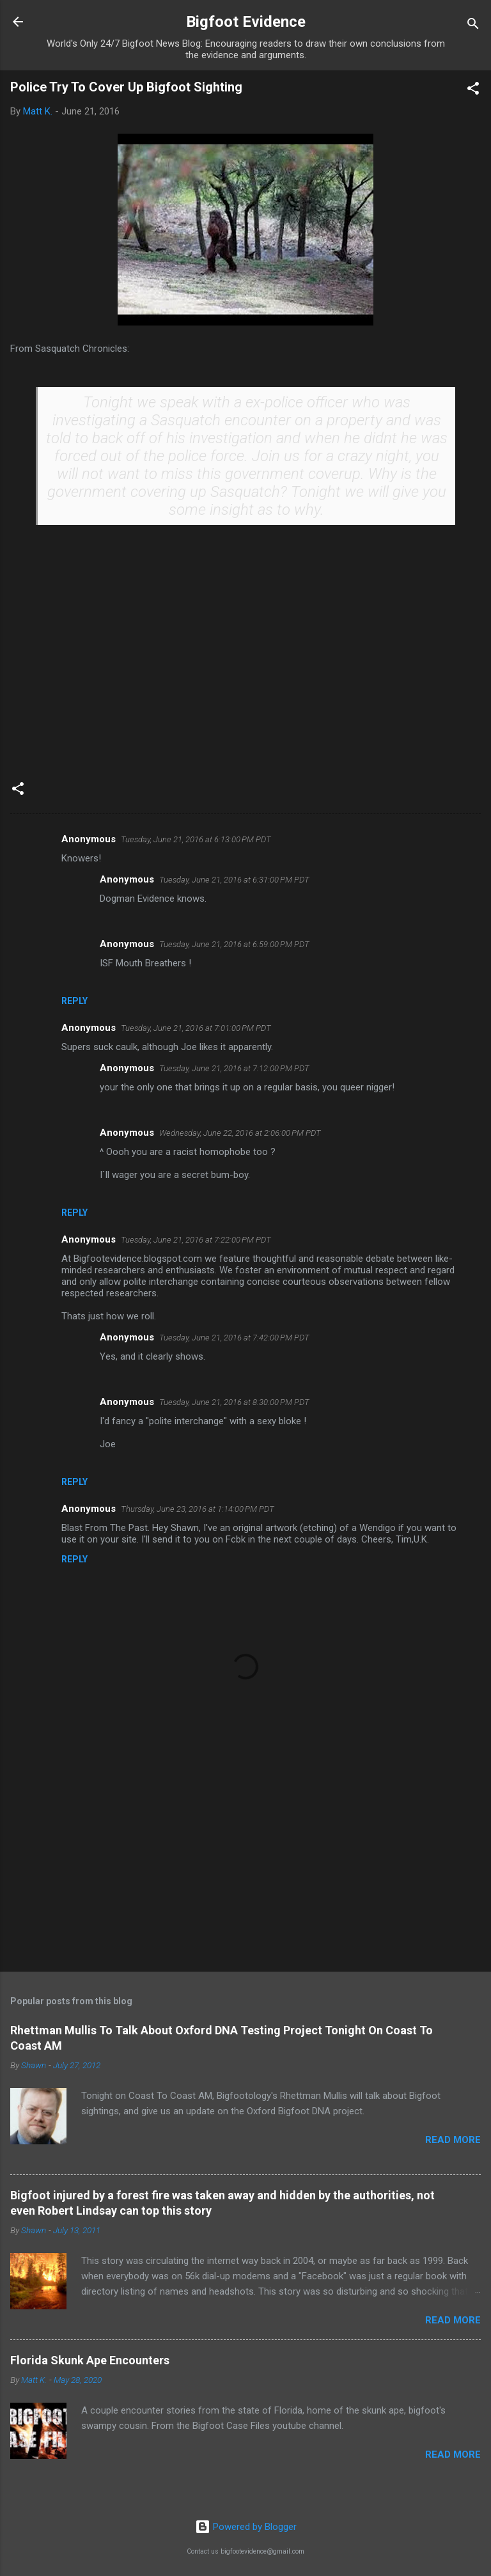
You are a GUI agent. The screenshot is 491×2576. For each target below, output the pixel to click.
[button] (473, 90)
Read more (453, 2140)
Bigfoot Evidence (246, 22)
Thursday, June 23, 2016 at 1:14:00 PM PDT (197, 1509)
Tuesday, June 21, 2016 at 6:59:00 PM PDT (234, 944)
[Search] (473, 25)
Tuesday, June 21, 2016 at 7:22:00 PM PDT (196, 1240)
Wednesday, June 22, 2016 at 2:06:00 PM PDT (240, 1133)
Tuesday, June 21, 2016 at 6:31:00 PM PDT (234, 879)
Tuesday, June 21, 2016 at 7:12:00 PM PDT (234, 1068)
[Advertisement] (245, 1861)
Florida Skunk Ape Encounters (89, 2360)
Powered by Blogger (246, 2527)
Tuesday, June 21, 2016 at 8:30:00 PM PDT (234, 1402)
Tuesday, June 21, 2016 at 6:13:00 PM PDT (196, 839)
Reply (74, 1001)
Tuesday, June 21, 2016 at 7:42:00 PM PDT (234, 1337)
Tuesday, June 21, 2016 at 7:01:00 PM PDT (196, 1028)
